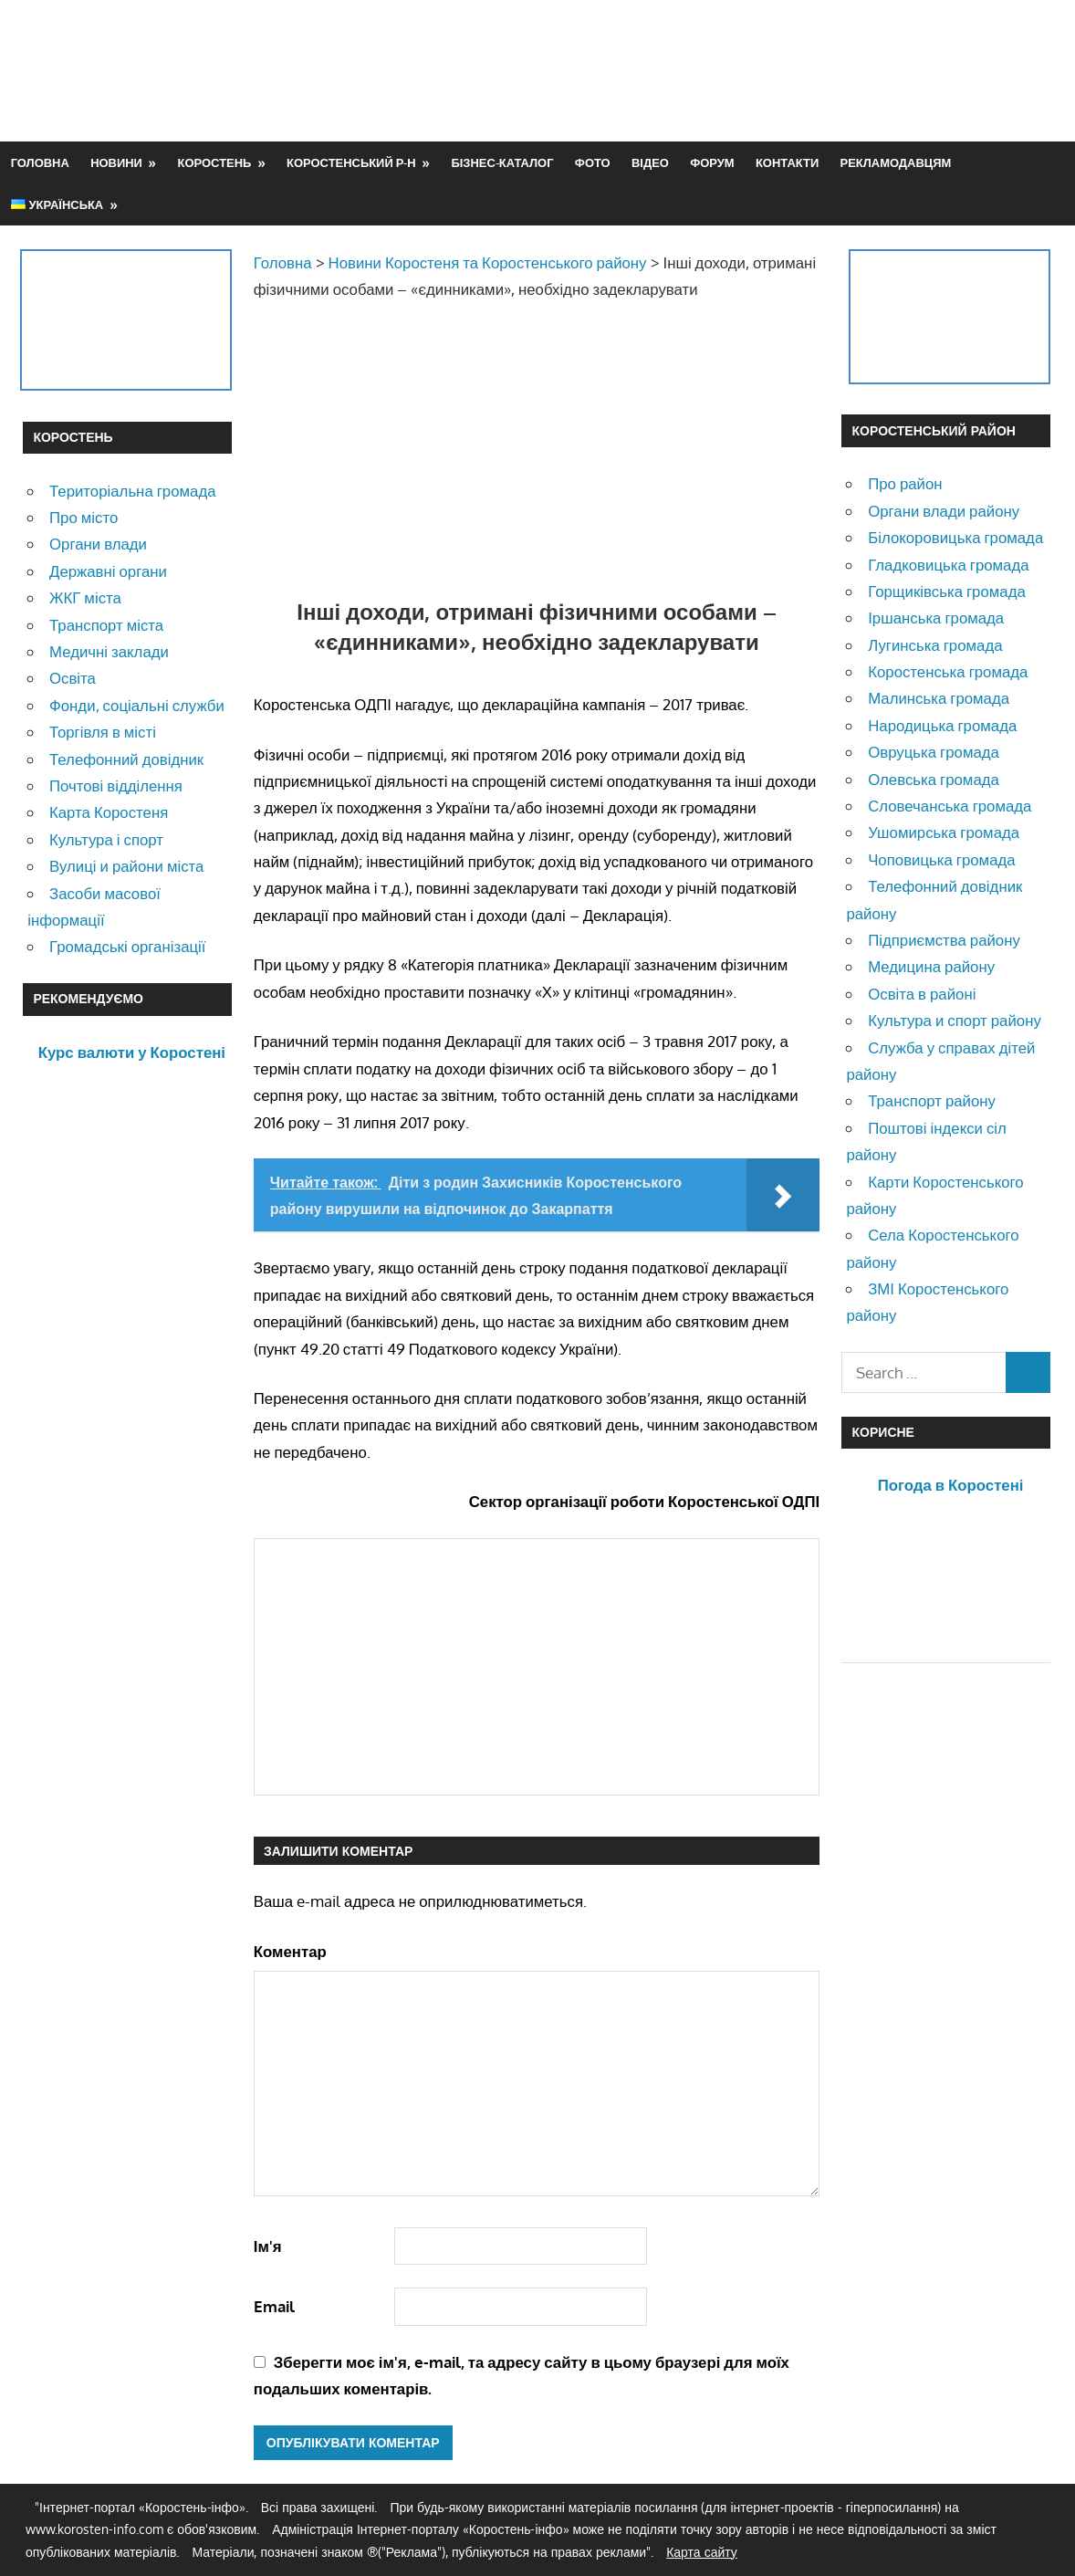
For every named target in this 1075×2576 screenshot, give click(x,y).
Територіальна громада (132, 490)
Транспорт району (932, 1100)
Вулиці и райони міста (126, 865)
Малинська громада (938, 697)
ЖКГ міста (85, 597)
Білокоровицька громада (955, 537)
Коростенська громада (948, 671)
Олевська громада (933, 779)
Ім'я (268, 2246)
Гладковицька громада (948, 564)
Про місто (83, 517)
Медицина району (931, 966)
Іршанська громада (936, 617)
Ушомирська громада (943, 832)
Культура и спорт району (954, 1020)
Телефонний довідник (126, 759)
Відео (650, 162)
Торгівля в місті (102, 731)
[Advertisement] (720, 70)
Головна (40, 162)
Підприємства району (944, 939)
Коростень (215, 162)
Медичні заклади (109, 651)
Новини (116, 162)
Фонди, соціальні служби (136, 705)
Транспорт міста (106, 624)
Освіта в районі (922, 993)
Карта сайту (701, 2552)
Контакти (787, 162)
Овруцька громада (933, 751)
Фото (593, 162)
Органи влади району (943, 510)
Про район (905, 483)
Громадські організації (127, 946)
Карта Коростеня (108, 812)
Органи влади (98, 543)
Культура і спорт (106, 839)
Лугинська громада (935, 644)
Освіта (72, 677)
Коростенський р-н (351, 162)
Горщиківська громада (947, 591)
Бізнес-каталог (502, 162)
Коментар (290, 1951)
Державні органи (108, 571)
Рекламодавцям (896, 162)
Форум (712, 162)
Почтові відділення (116, 785)
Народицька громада (942, 725)
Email (274, 2306)
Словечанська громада (949, 805)
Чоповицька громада (941, 859)
